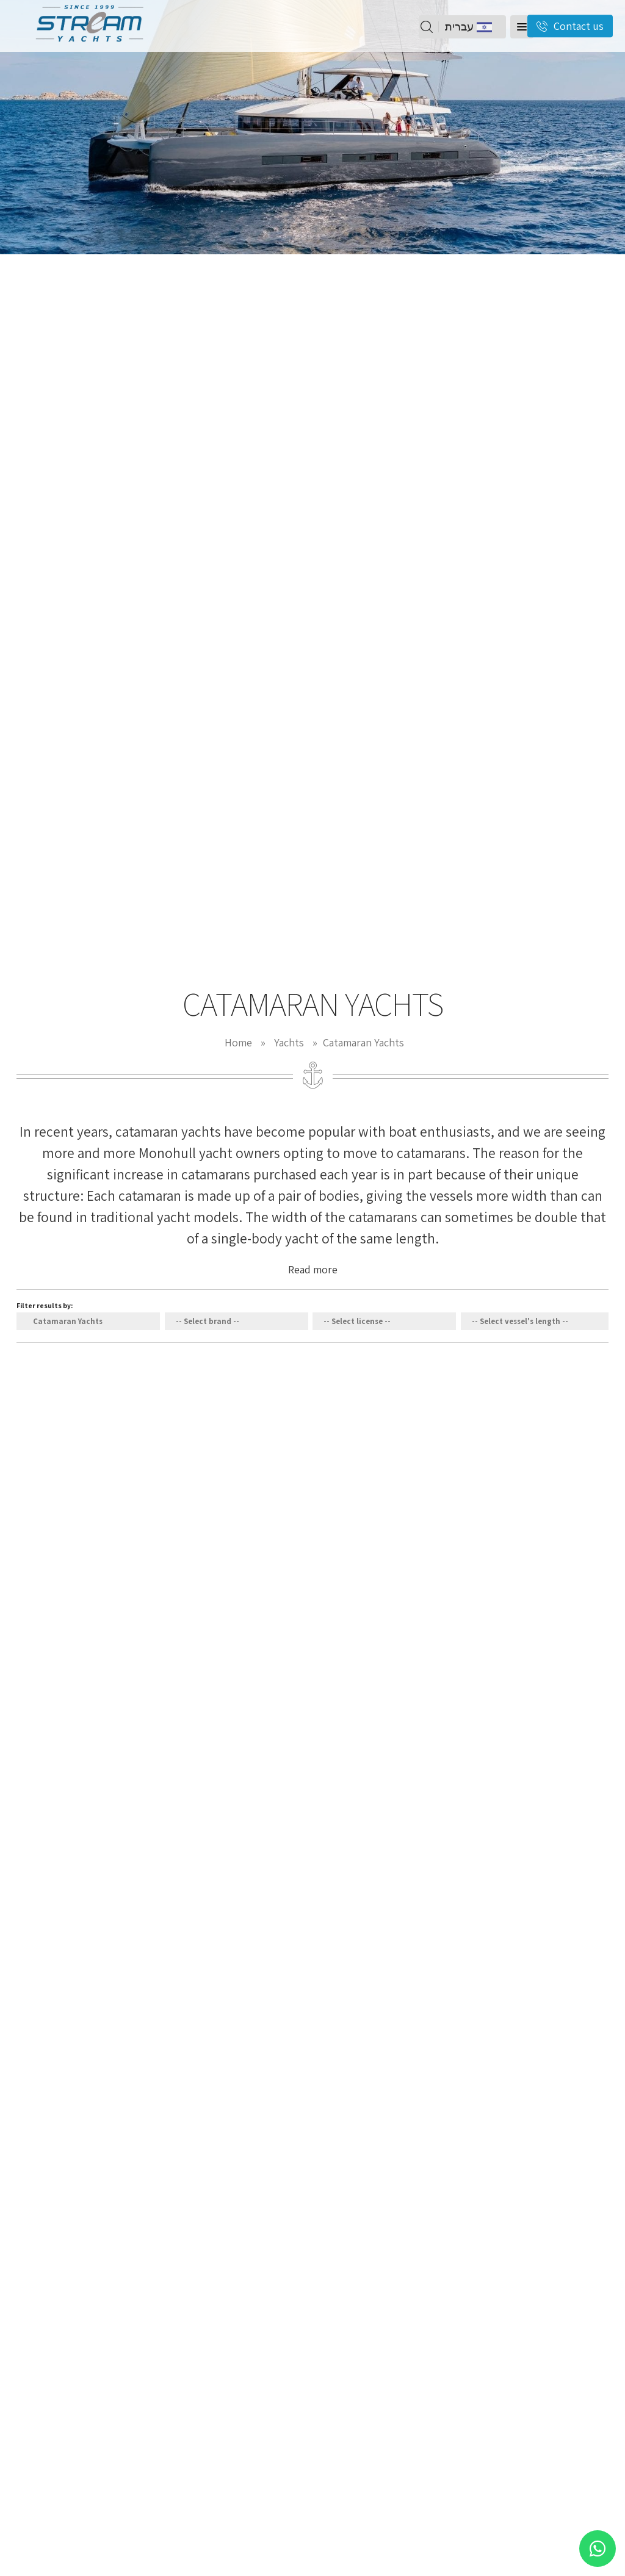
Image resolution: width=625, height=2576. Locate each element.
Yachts (289, 1042)
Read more (313, 1269)
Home (238, 1042)
